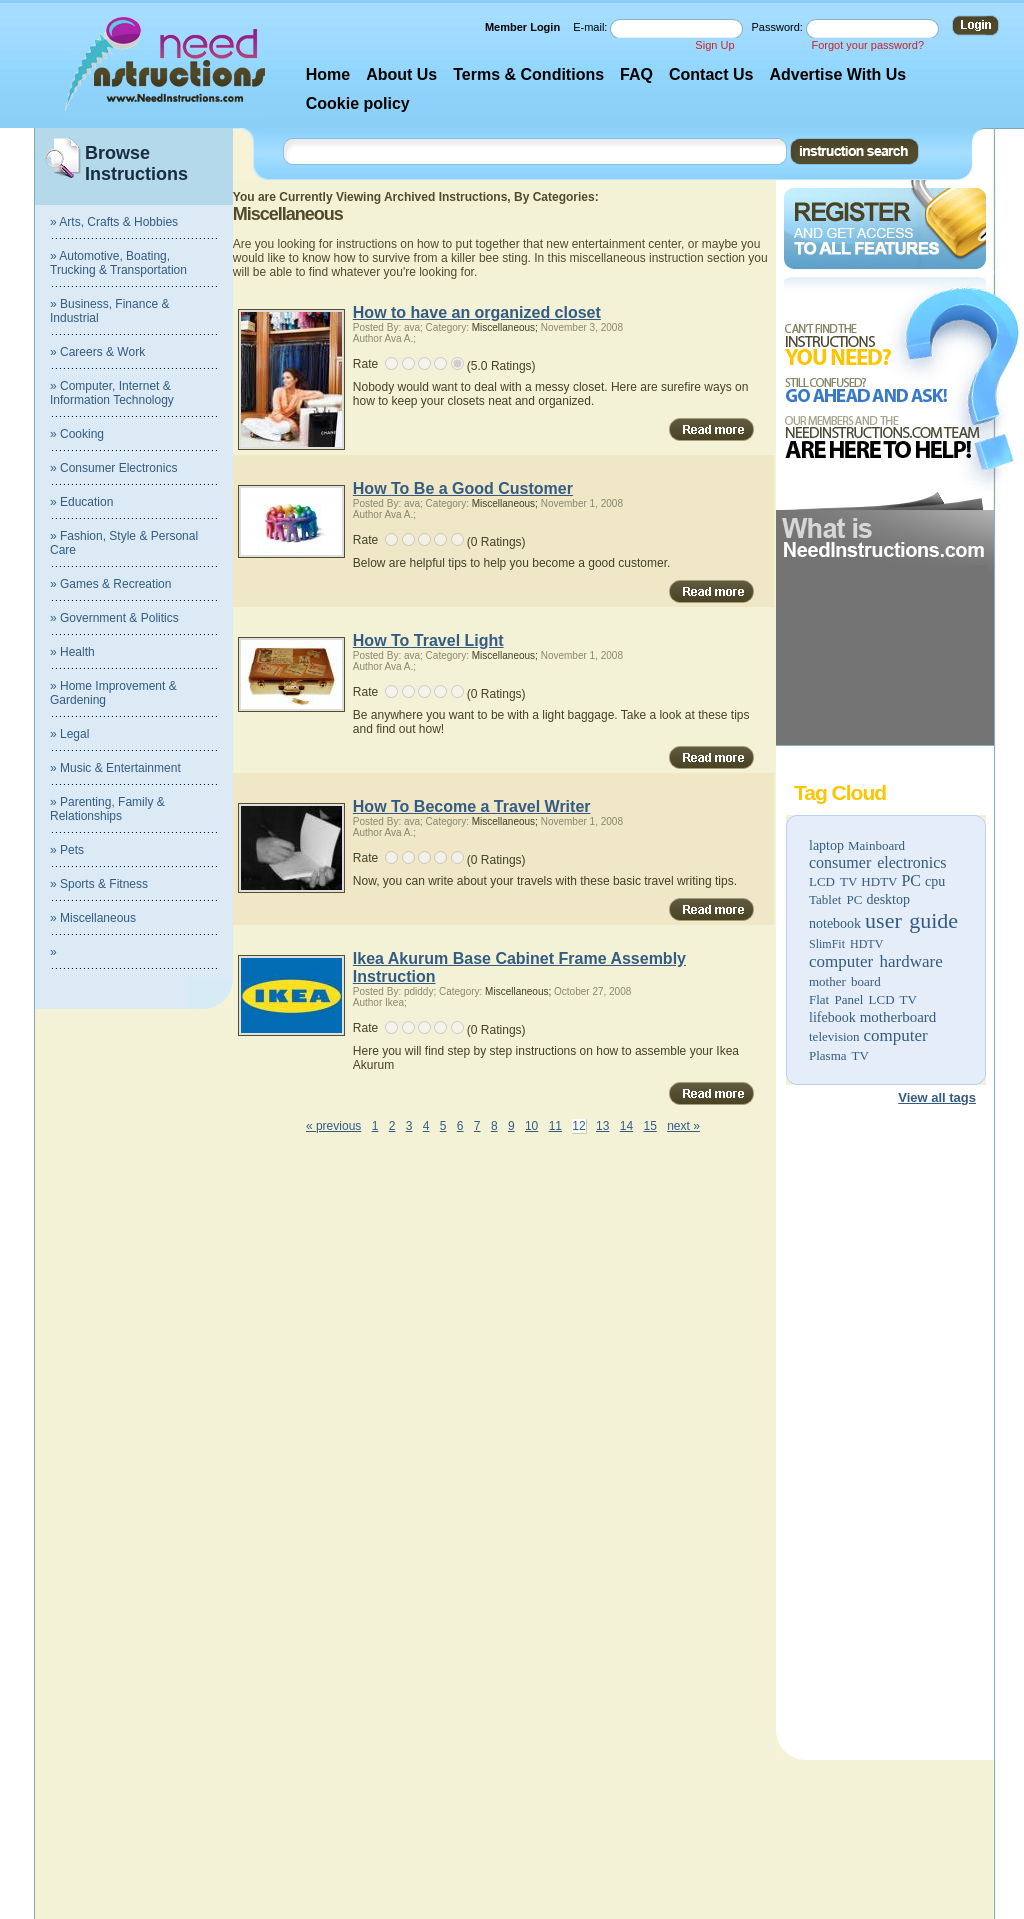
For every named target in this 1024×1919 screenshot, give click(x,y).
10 (531, 1126)
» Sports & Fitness (99, 884)
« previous (333, 1126)
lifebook (832, 1017)
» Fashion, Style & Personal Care (124, 543)
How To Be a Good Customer (463, 488)
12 (578, 1126)
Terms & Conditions (528, 74)
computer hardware (876, 961)
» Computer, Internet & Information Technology (112, 393)
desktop (888, 899)
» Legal (69, 734)
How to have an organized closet (477, 312)
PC (911, 880)
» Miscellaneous (93, 918)
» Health (72, 652)
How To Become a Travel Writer (472, 806)
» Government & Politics (114, 618)
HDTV (879, 881)
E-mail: (591, 27)
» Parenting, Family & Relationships (107, 809)
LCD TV (833, 881)
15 (649, 1126)
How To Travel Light (428, 640)
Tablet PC (835, 899)
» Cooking (77, 434)
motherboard (898, 1017)
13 (602, 1126)
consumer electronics (878, 862)
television (834, 1036)
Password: (779, 27)
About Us (401, 74)
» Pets (67, 850)
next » (683, 1126)
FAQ (636, 74)
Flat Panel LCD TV (863, 999)
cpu (935, 881)
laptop (826, 845)
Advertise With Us (837, 74)
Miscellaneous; (505, 327)
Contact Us (711, 74)
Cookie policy (358, 103)
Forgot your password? (868, 45)
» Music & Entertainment (115, 768)
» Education (81, 502)
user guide (911, 920)
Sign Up (714, 45)
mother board (845, 981)
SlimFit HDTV (846, 944)
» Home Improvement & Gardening (113, 693)
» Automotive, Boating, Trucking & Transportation (118, 263)
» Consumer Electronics (113, 468)
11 (555, 1126)
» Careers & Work (97, 352)
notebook (835, 923)
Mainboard (876, 845)
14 (626, 1126)
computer (896, 1035)
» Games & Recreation (110, 584)
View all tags (937, 1097)
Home (328, 74)
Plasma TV (839, 1055)
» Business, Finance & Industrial (109, 311)
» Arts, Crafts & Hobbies (114, 222)
